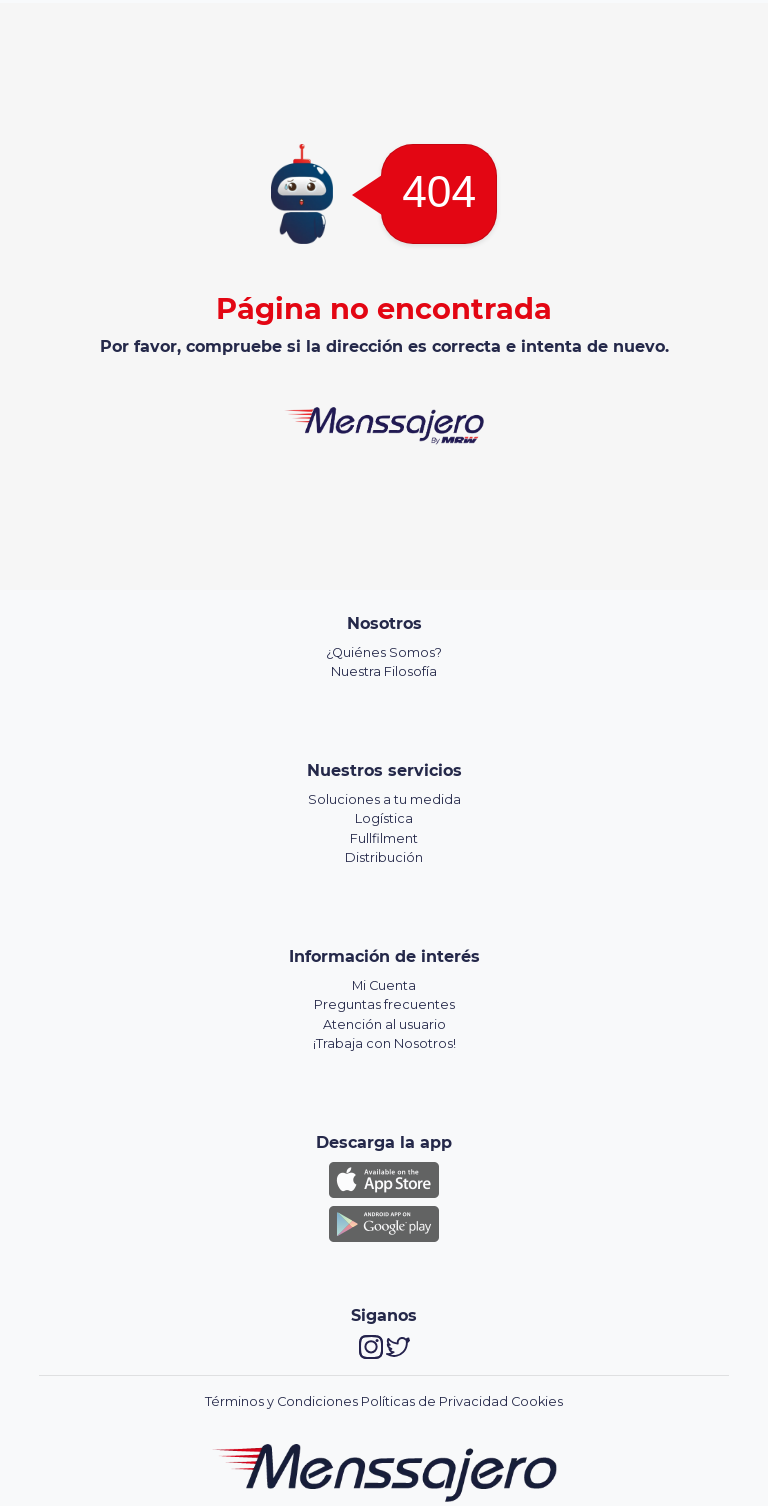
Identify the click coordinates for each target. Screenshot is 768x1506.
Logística (384, 818)
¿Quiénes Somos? (384, 652)
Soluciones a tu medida (384, 799)
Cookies (537, 1401)
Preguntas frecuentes (384, 1004)
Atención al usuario (384, 1024)
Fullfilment (384, 838)
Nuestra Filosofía (384, 671)
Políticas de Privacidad (434, 1401)
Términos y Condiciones (281, 1401)
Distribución (384, 857)
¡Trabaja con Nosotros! (384, 1043)
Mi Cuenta (384, 985)
